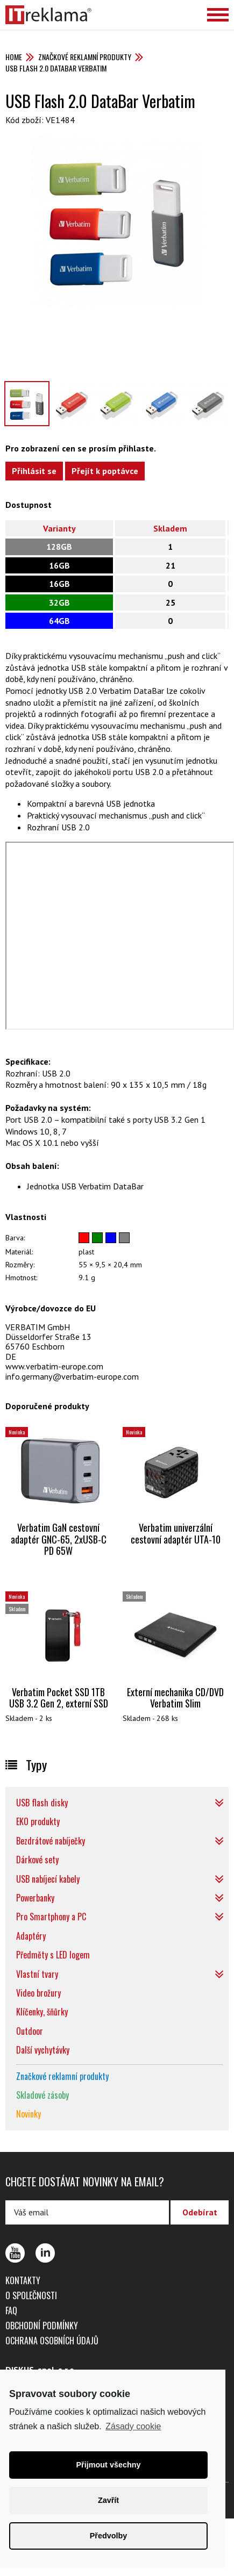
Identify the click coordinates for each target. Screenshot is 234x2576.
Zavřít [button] (108, 2500)
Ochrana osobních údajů (51, 2340)
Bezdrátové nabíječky (50, 1840)
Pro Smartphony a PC (51, 1916)
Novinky (28, 2113)
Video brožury (38, 1992)
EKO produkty (38, 1821)
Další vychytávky (42, 2049)
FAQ (11, 2310)
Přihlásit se (34, 470)
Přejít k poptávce (105, 470)
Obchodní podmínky (41, 2325)
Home (13, 56)
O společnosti (31, 2295)
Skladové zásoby (42, 2095)
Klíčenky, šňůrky (42, 2011)
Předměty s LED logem (53, 1954)
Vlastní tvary (37, 1974)
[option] (117, 221)
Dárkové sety (37, 1859)
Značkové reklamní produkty (84, 56)
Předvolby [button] (108, 2535)
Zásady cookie (133, 2426)
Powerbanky (35, 1897)
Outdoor (29, 2031)
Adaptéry (31, 1935)
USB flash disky (42, 1802)
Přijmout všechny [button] (108, 2464)
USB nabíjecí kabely (48, 1878)
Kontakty (22, 2280)
